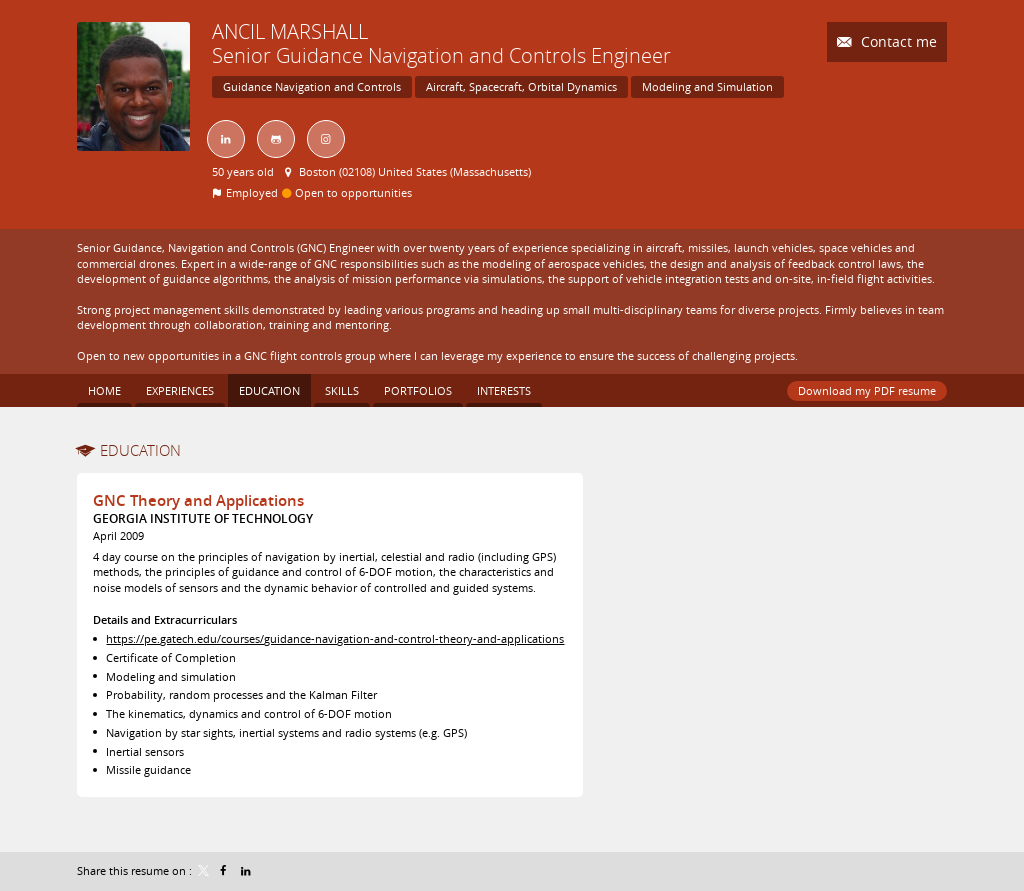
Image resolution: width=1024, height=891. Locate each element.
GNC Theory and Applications (198, 500)
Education (140, 450)
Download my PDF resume (867, 390)
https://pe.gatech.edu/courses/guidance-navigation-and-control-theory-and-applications (335, 638)
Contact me (897, 41)
